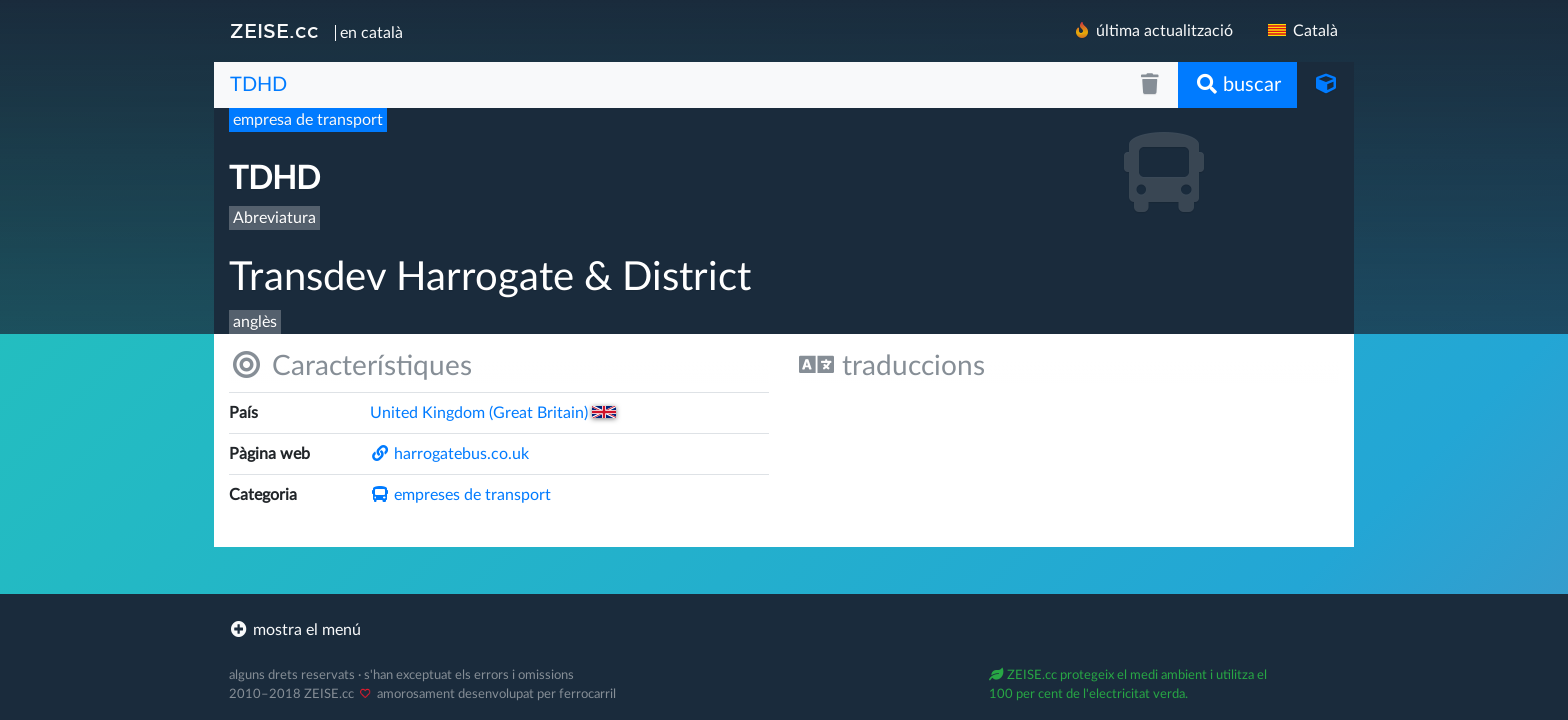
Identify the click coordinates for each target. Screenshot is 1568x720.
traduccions (892, 365)
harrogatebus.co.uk (449, 454)
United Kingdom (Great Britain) (493, 413)
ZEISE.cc (274, 31)
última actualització (1152, 30)
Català (1301, 31)
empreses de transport (460, 495)
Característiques (350, 365)
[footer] (784, 630)
